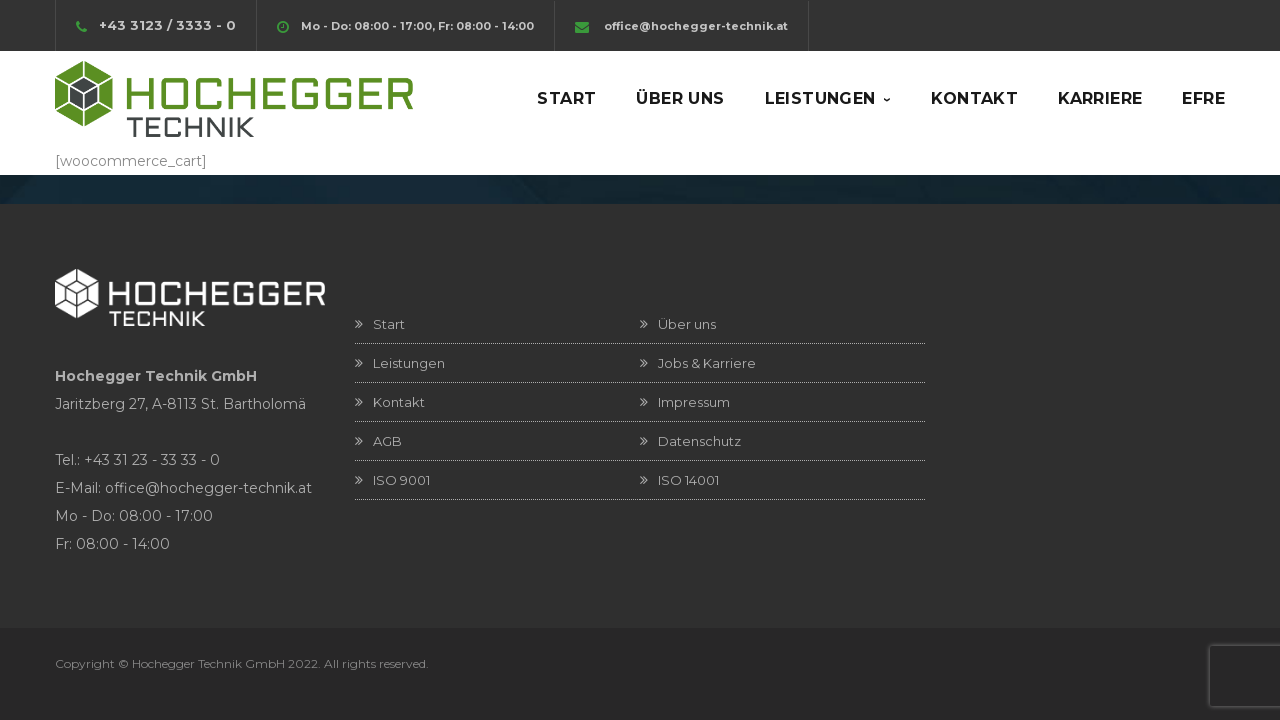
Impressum (694, 402)
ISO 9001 (401, 480)
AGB (387, 441)
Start (389, 324)
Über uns (687, 324)
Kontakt (399, 402)
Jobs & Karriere (707, 363)
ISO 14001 (688, 480)
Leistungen (409, 363)
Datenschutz (699, 441)
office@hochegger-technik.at (696, 26)
